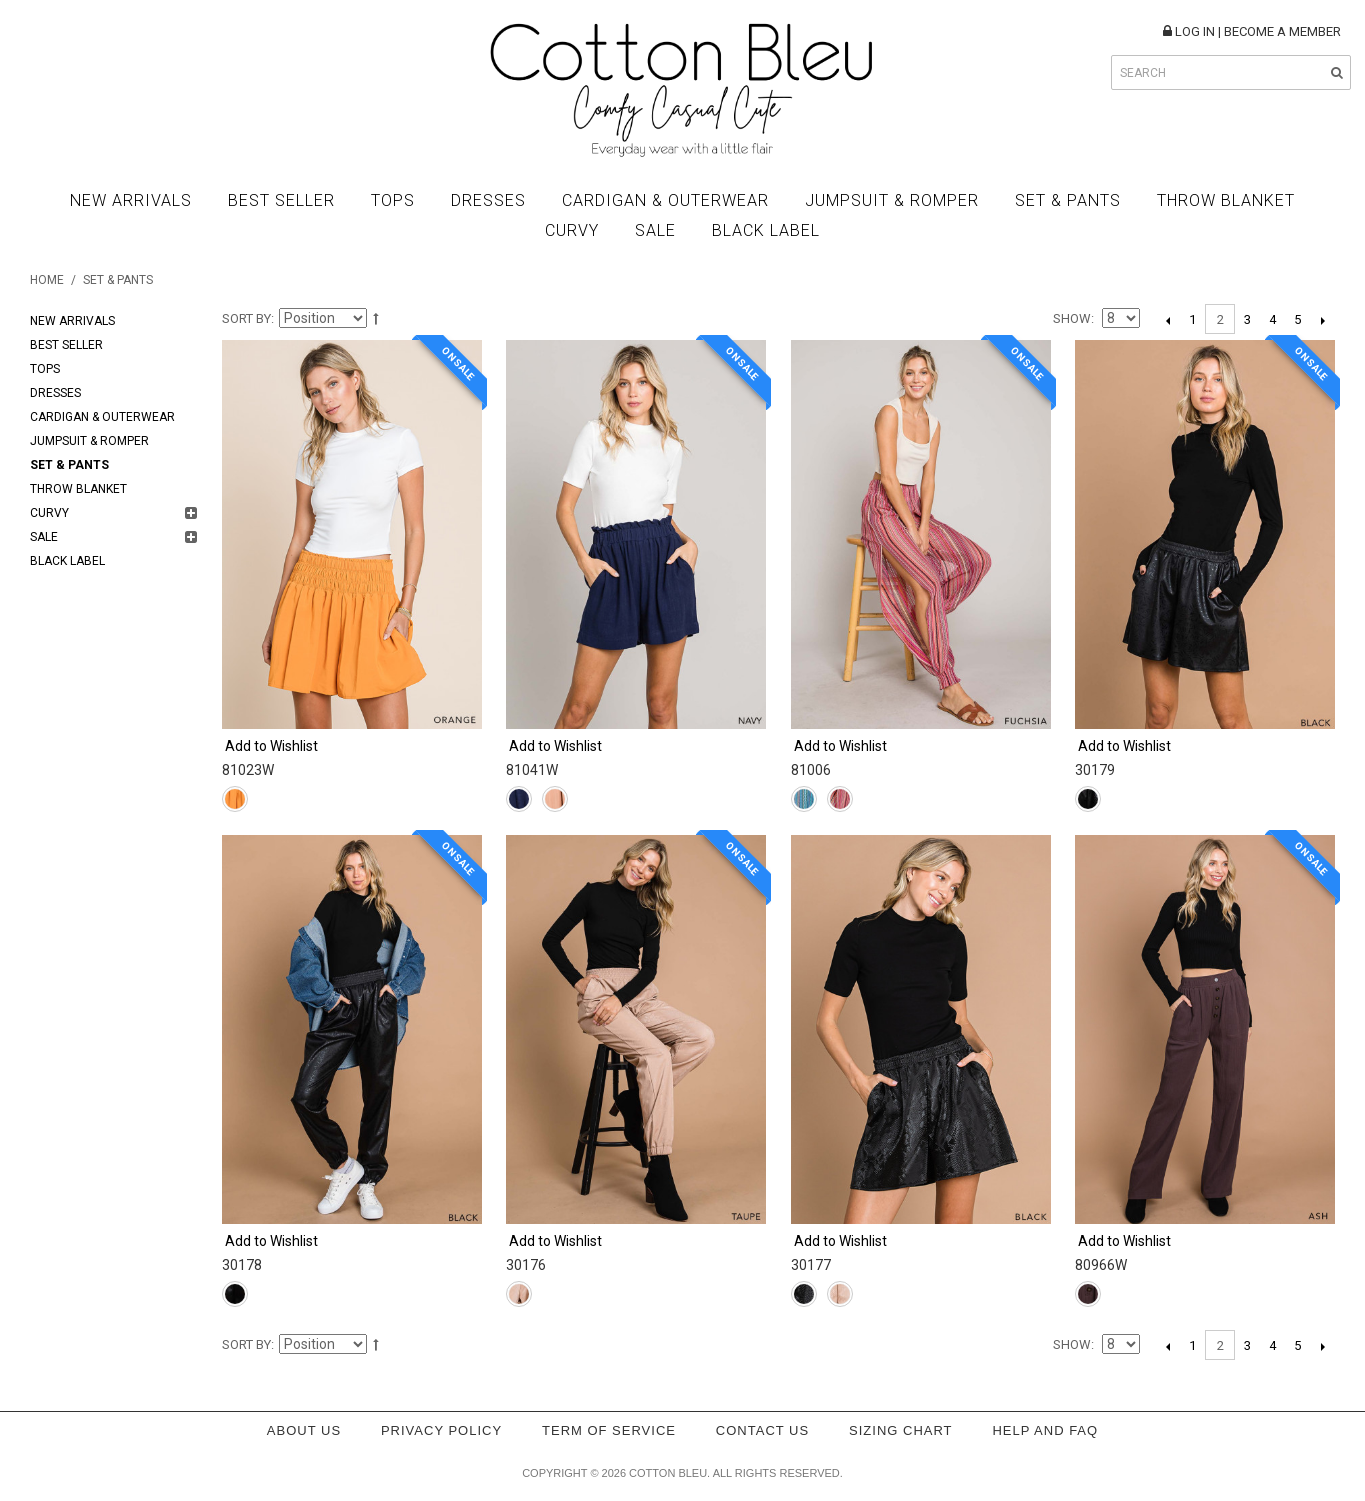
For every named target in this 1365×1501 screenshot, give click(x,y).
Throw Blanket (1226, 200)
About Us (304, 1430)
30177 (811, 1265)
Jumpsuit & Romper (892, 200)
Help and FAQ (1045, 1430)
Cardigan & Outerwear (665, 200)
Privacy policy (441, 1430)
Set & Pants (1068, 200)
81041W (532, 770)
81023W (248, 770)
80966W (1101, 1265)
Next (1322, 320)
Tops (393, 200)
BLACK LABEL (766, 230)
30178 (242, 1265)
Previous (1167, 320)
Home (47, 280)
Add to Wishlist (271, 746)
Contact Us (762, 1430)
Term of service (609, 1430)
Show (1072, 318)
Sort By (246, 318)
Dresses (488, 200)
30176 (526, 1265)
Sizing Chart (901, 1430)
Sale (655, 230)
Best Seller (281, 200)
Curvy (572, 230)
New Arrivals (131, 200)
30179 (1095, 770)
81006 (811, 770)
